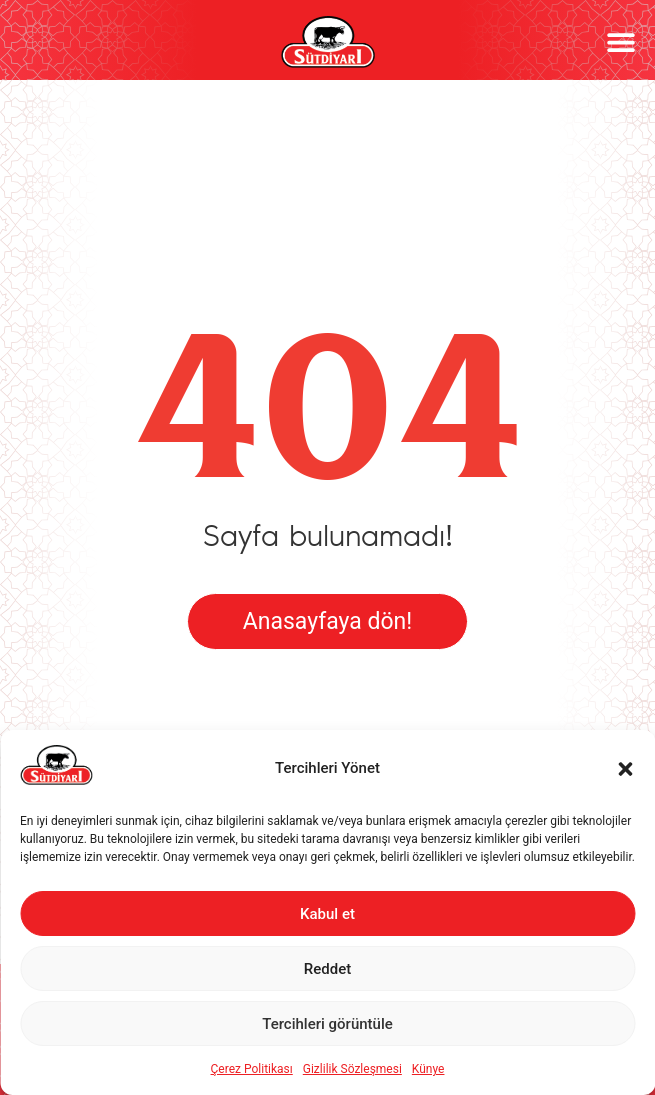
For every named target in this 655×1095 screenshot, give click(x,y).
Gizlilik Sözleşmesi (352, 1069)
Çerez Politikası (252, 1069)
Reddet (327, 969)
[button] (625, 769)
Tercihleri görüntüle (327, 1024)
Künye (428, 1069)
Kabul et (327, 914)
